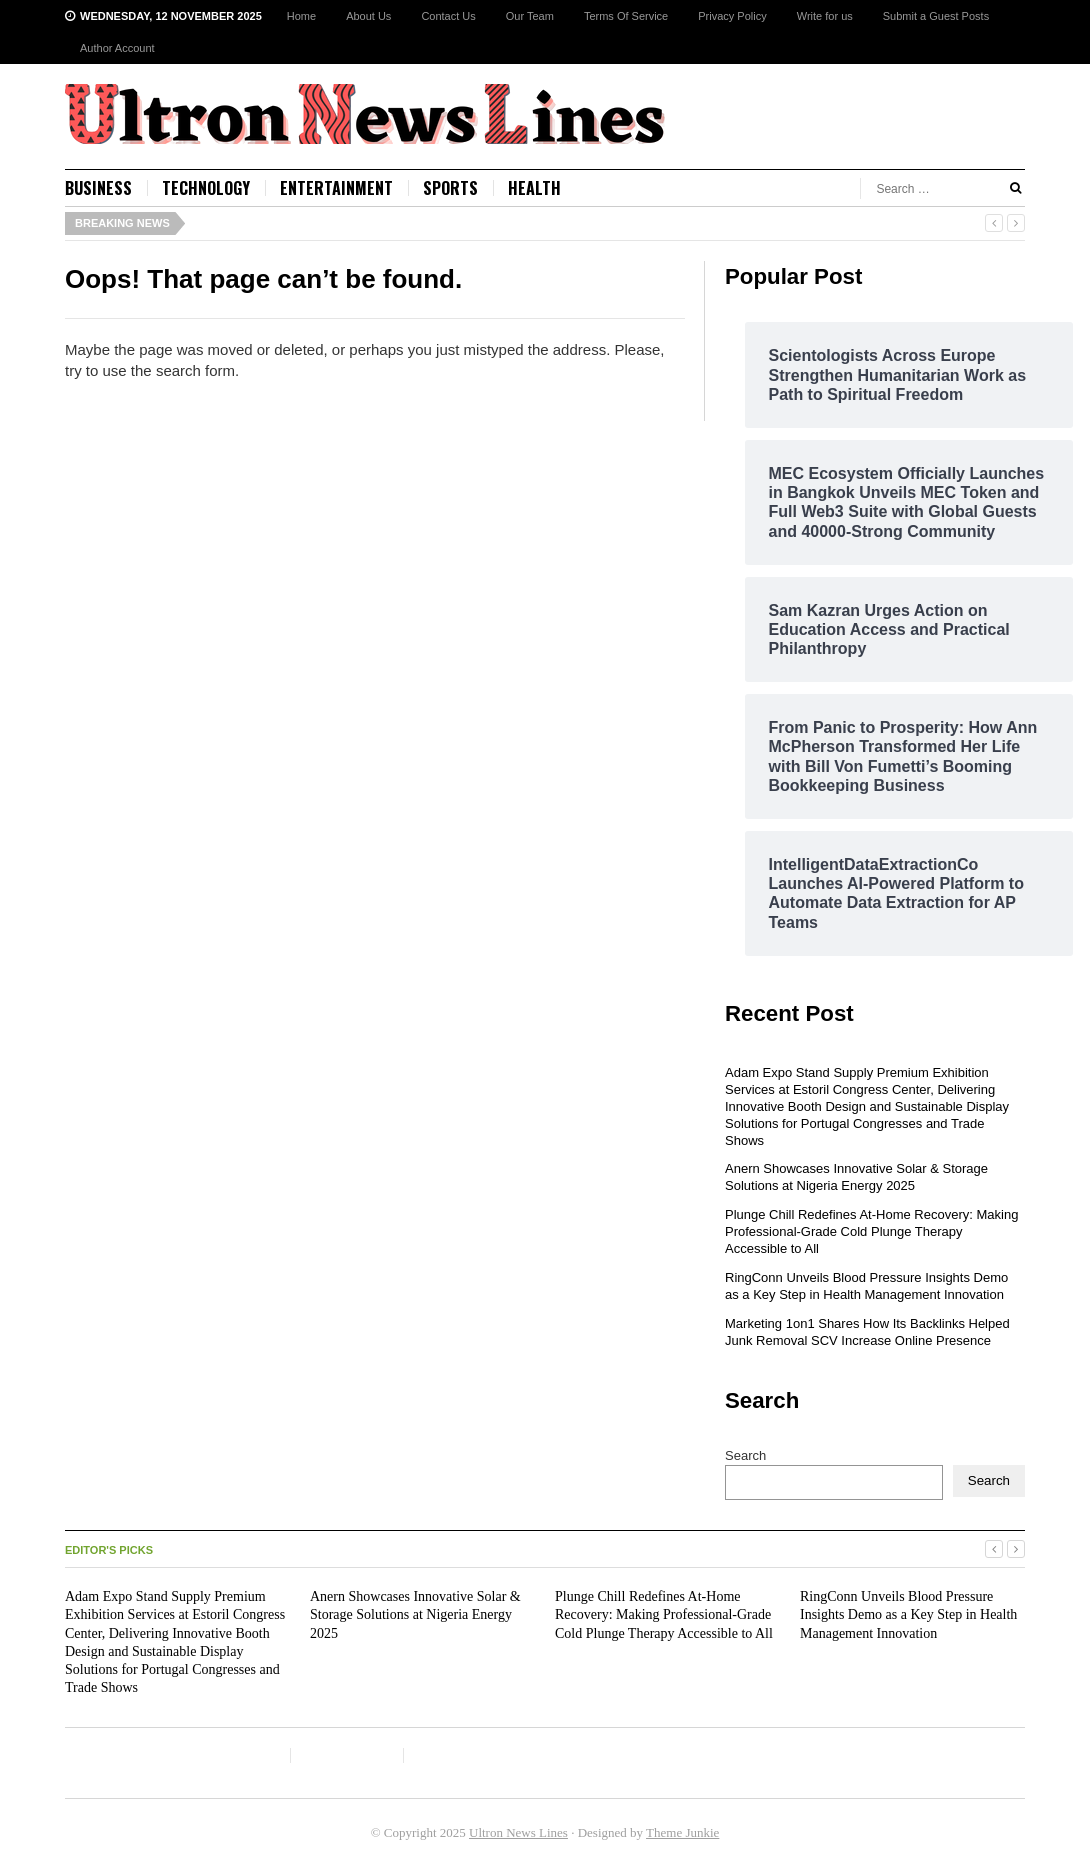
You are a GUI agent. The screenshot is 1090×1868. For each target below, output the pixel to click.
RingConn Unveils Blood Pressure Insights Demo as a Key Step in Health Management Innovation (866, 1286)
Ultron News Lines (518, 1832)
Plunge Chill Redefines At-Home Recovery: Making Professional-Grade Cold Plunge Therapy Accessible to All (871, 1231)
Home (301, 16)
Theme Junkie (682, 1832)
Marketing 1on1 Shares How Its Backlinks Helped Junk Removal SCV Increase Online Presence (867, 1332)
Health (534, 188)
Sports (450, 188)
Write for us (825, 16)
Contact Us (448, 16)
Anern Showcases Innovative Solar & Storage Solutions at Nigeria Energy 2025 (856, 1177)
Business (98, 188)
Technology (206, 188)
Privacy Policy (732, 16)
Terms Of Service (626, 16)
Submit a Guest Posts (936, 16)
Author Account (117, 48)
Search (745, 1455)
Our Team (530, 16)
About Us (368, 16)
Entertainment (336, 188)
